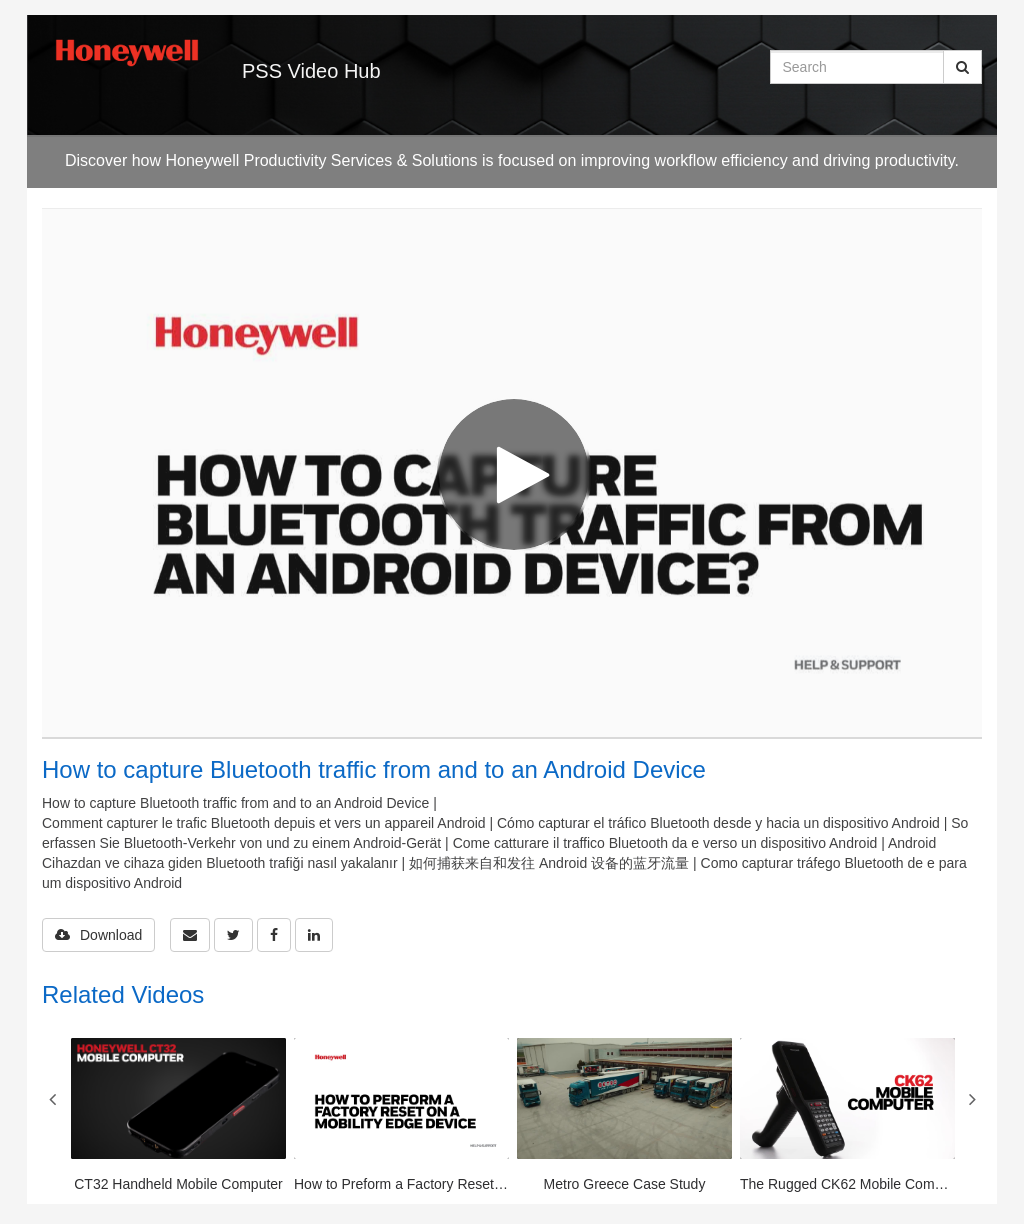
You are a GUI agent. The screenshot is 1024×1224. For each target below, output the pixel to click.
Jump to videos (0, 0)
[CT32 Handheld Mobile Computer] (178, 1116)
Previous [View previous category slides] (52, 1099)
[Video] (512, 472)
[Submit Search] (962, 67)
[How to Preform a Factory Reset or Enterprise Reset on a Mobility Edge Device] (401, 1116)
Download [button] (98, 935)
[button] (190, 935)
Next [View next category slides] (972, 1099)
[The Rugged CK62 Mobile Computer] (847, 1116)
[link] (233, 935)
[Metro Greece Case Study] (624, 1116)
